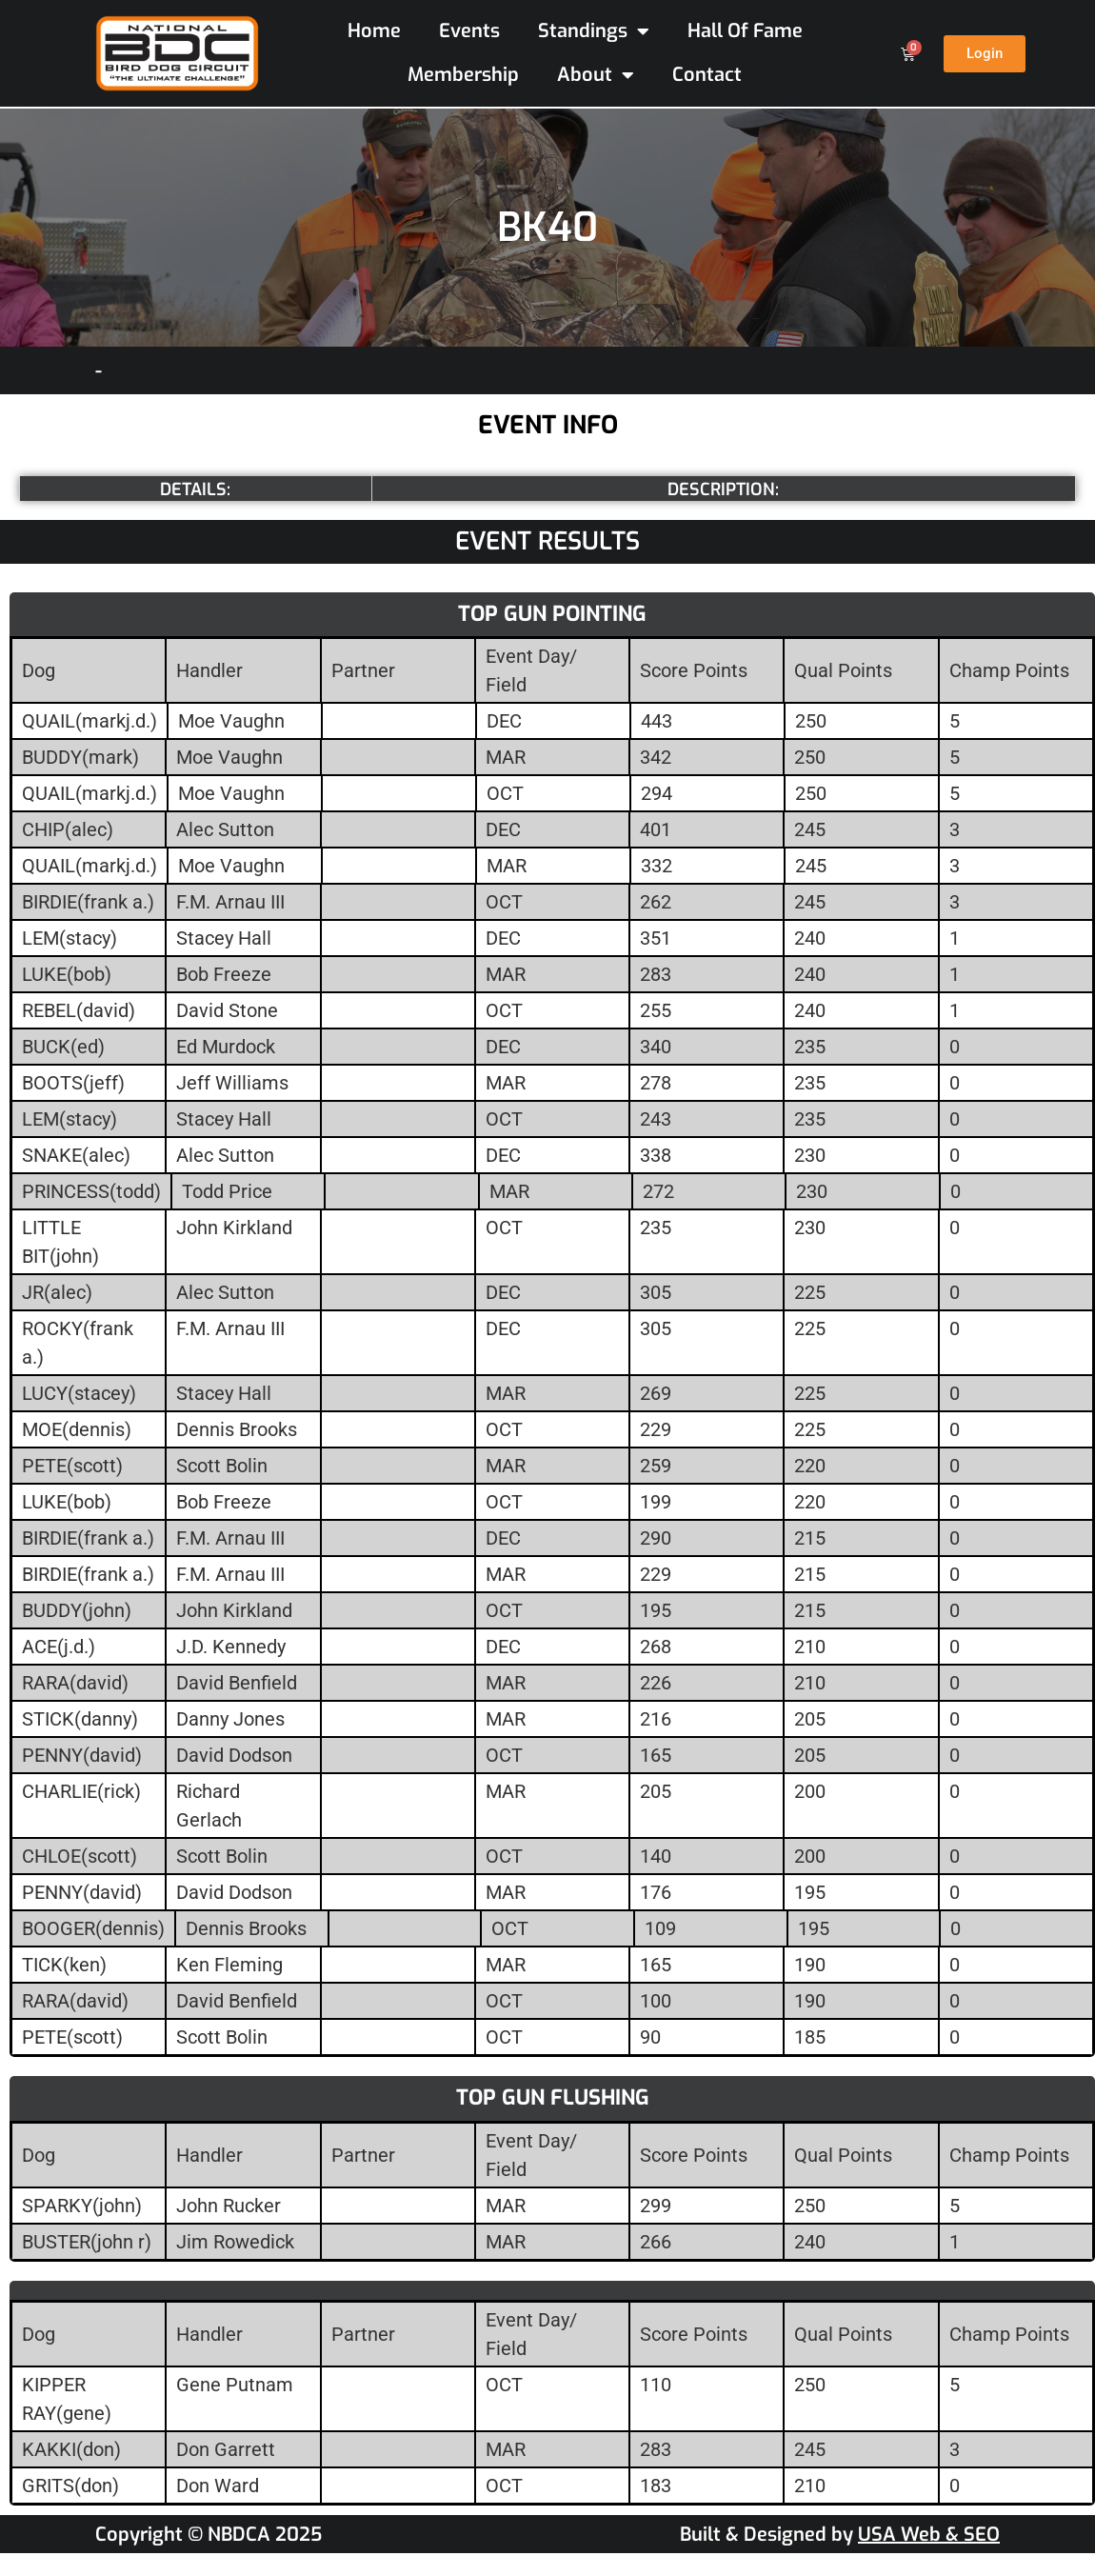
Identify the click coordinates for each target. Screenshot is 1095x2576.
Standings (593, 31)
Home (374, 31)
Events (469, 31)
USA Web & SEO (929, 2534)
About (595, 75)
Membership (463, 75)
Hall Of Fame (745, 31)
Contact (707, 75)
